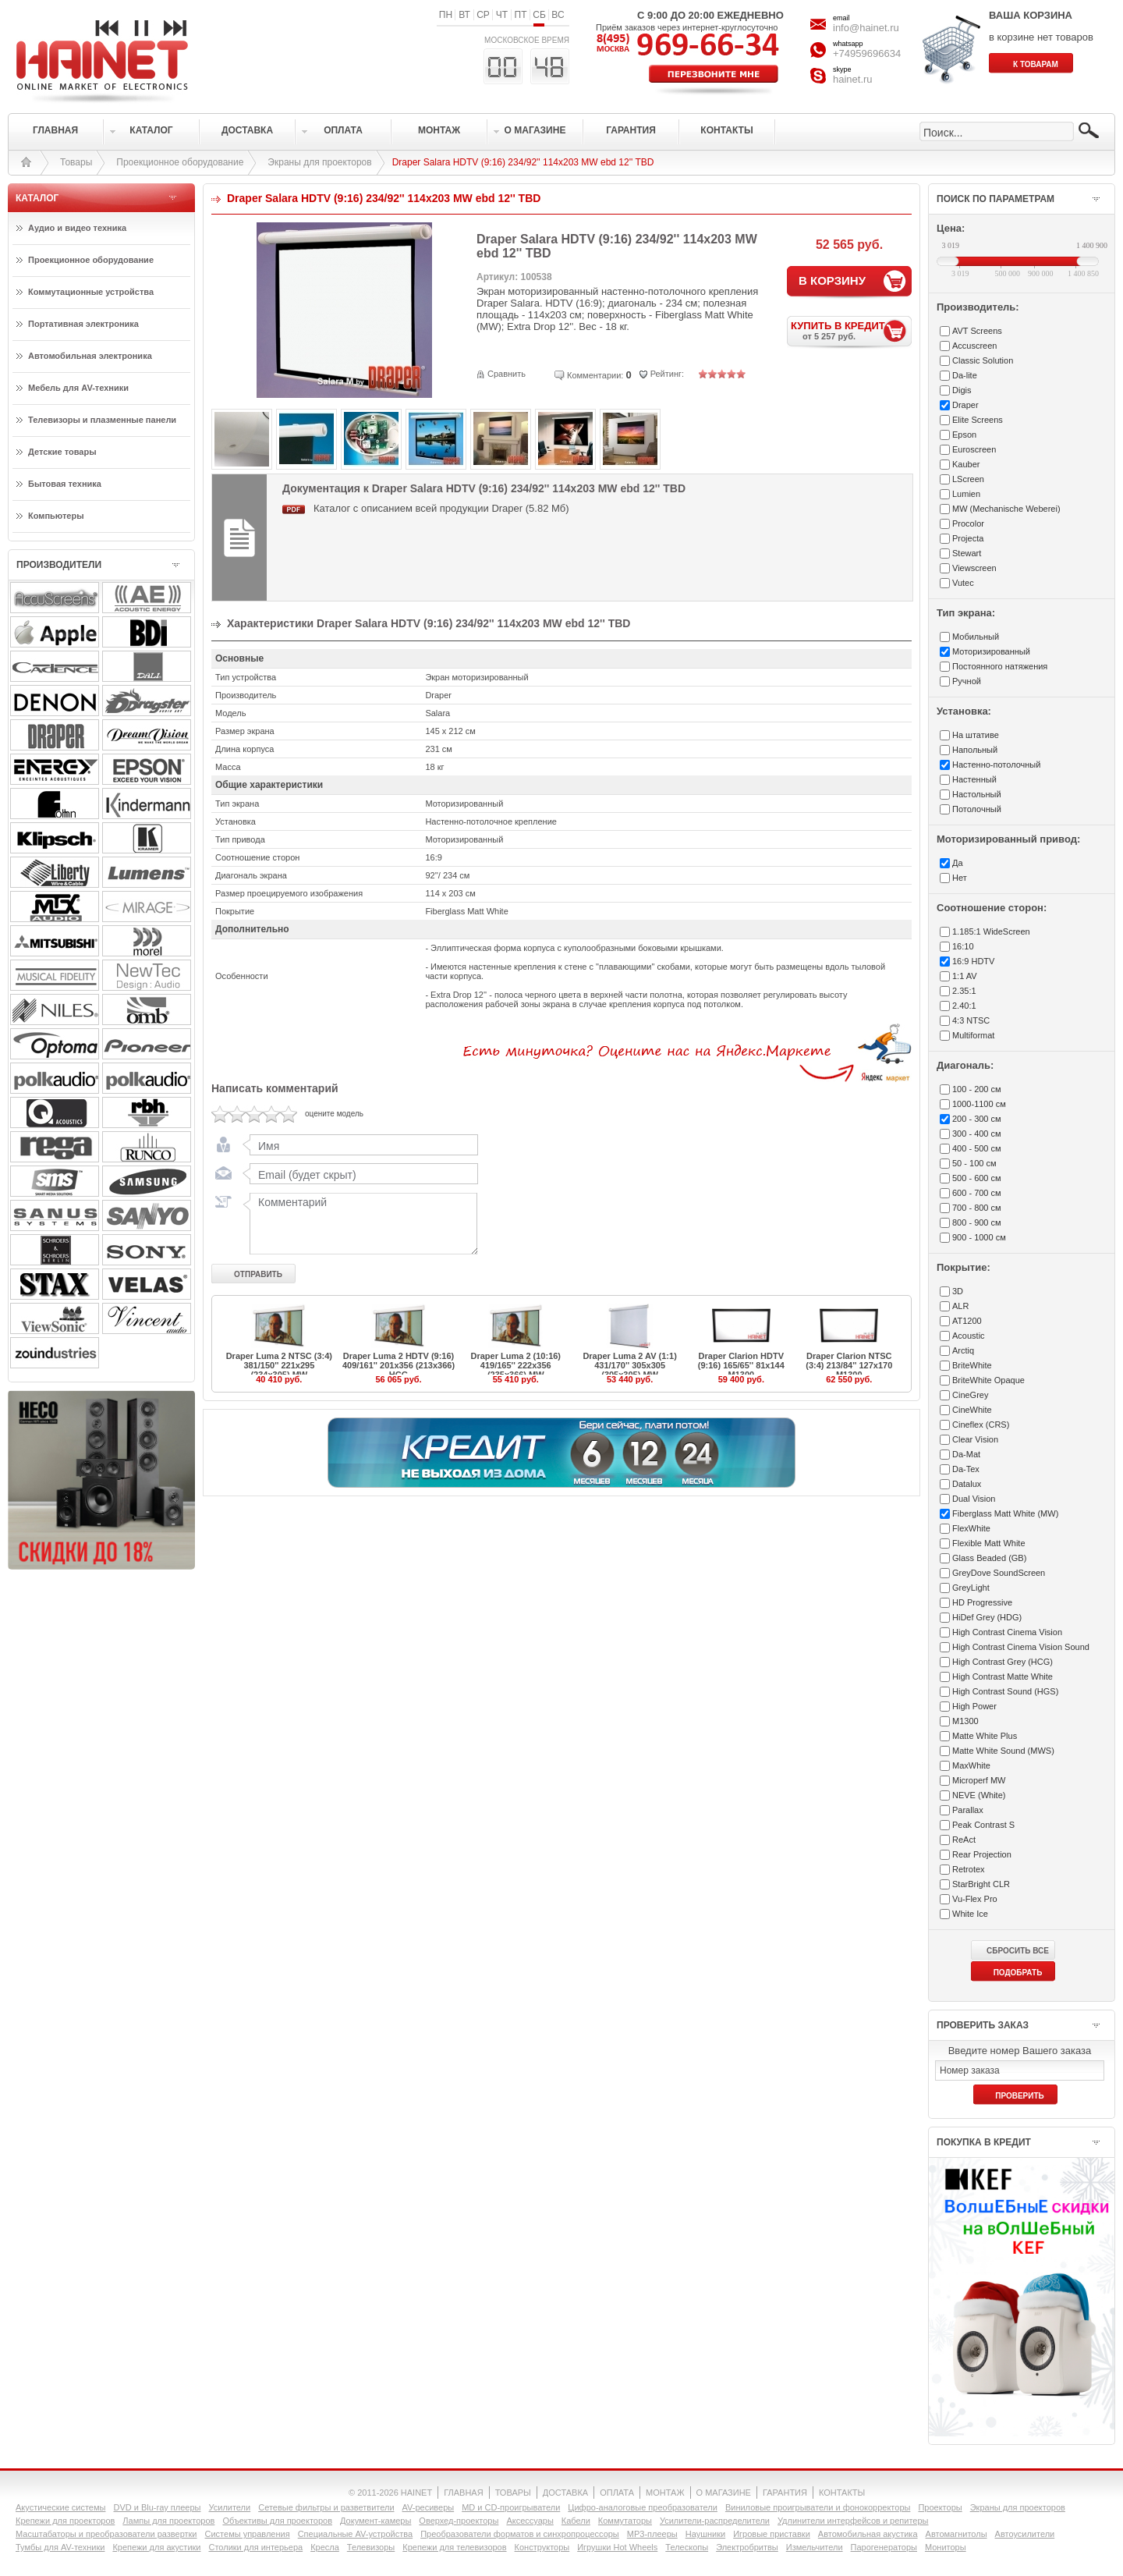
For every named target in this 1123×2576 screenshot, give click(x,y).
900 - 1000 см (979, 1237)
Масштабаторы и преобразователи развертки (106, 2534)
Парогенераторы (884, 2547)
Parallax (967, 1810)
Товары (76, 162)
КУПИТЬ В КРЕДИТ (851, 330)
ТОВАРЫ (513, 2492)
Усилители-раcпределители (715, 2520)
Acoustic (968, 1335)
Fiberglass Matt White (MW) (1005, 1513)
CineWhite (972, 1409)
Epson (964, 434)
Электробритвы (747, 2547)
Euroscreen (974, 449)
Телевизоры (371, 2547)
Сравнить (506, 373)
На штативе (975, 735)
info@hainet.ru (866, 28)
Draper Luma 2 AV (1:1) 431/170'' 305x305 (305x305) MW (629, 1365)
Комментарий (360, 1223)
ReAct (964, 1839)
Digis (961, 390)
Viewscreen (974, 568)
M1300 (965, 1721)
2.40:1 (964, 1005)
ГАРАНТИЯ (785, 2492)
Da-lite (964, 375)
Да (957, 863)
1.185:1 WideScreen (991, 931)
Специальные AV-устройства (355, 2534)
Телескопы (686, 2547)
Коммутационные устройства (91, 291)
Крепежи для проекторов (65, 2520)
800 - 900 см (976, 1222)
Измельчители (814, 2547)
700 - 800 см (976, 1207)
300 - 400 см (976, 1133)
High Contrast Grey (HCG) (1002, 1661)
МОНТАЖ (665, 2492)
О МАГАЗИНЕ (723, 2492)
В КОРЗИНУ (832, 280)
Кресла (324, 2547)
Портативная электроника (83, 323)
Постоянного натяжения (999, 666)
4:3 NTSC (971, 1020)
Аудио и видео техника (77, 227)
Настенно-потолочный (996, 764)
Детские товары (62, 451)
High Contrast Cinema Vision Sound (1020, 1647)
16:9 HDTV (973, 961)
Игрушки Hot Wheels (617, 2547)
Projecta (967, 538)
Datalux (966, 1483)
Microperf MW (978, 1780)
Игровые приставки (771, 2534)
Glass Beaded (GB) (989, 1558)
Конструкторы (542, 2547)
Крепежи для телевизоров (454, 2547)
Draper (965, 405)
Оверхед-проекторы (458, 2520)
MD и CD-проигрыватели (511, 2507)
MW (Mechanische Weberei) (1006, 508)
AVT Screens (977, 330)
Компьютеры (56, 515)
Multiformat (973, 1035)
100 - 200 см (976, 1089)
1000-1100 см (979, 1104)
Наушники (705, 2534)
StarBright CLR (981, 1884)
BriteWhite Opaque (988, 1380)
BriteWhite (972, 1365)
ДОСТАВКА (565, 2492)
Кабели (576, 2520)
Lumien (966, 494)
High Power (974, 1706)
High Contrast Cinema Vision (1007, 1632)
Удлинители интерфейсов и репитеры (853, 2520)
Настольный (976, 794)
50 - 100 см (974, 1163)
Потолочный (976, 809)
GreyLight (971, 1587)
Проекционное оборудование (179, 162)
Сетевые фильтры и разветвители (326, 2507)
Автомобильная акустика (868, 2534)
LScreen (968, 479)
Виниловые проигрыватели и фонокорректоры (818, 2507)
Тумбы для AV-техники (60, 2547)
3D (957, 1291)
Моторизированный (991, 651)
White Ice (970, 1913)
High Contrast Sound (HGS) (1005, 1691)
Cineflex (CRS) (980, 1424)
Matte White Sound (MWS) (1003, 1750)
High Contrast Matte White (1002, 1676)
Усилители (229, 2507)
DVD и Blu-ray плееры (156, 2507)
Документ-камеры (375, 2520)
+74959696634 (867, 53)
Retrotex (968, 1869)
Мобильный (975, 636)
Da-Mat (966, 1454)
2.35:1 (964, 990)
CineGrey (970, 1395)
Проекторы (940, 2507)
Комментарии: (595, 375)
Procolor (968, 523)
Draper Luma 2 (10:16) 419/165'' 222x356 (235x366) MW (515, 1365)
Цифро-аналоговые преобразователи (642, 2507)
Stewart (966, 553)
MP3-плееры (652, 2534)
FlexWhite (971, 1528)
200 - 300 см (976, 1118)
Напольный (974, 749)
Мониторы (945, 2547)
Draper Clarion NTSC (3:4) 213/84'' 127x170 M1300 (849, 1365)
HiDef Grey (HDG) (987, 1617)
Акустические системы (60, 2507)
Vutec (963, 582)
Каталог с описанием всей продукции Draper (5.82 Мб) (441, 508)
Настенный (974, 779)
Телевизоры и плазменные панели (102, 419)
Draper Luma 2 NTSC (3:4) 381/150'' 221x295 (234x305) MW (279, 1365)
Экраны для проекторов (319, 162)
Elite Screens (977, 419)
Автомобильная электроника (90, 355)
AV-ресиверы (428, 2507)
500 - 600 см (976, 1178)
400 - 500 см (976, 1148)
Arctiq (963, 1350)
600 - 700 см (976, 1193)
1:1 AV (964, 976)
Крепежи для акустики (156, 2547)
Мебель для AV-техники (78, 387)
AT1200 (967, 1320)
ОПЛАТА (617, 2492)
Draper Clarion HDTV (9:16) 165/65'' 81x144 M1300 (741, 1365)
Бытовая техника (64, 483)
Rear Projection (981, 1854)
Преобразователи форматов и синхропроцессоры (519, 2534)
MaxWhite (971, 1765)
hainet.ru (853, 79)
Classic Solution (982, 360)
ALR (960, 1306)
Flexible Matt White (989, 1543)
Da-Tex (966, 1469)
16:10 (963, 946)
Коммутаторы (625, 2520)
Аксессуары (529, 2520)
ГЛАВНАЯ (463, 2492)
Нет (959, 877)
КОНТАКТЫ (842, 2492)
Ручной (966, 681)
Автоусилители (1025, 2534)
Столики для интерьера (256, 2547)
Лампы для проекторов (168, 2520)
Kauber (966, 464)
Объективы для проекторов (277, 2520)
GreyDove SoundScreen (998, 1572)
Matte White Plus (984, 1735)
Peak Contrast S (983, 1824)
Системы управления (247, 2534)
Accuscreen (974, 345)
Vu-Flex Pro (974, 1899)
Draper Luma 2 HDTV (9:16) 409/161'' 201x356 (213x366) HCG (398, 1365)
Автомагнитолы (956, 2534)
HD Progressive (982, 1602)
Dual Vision (973, 1498)
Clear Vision (975, 1439)
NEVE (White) (978, 1795)
